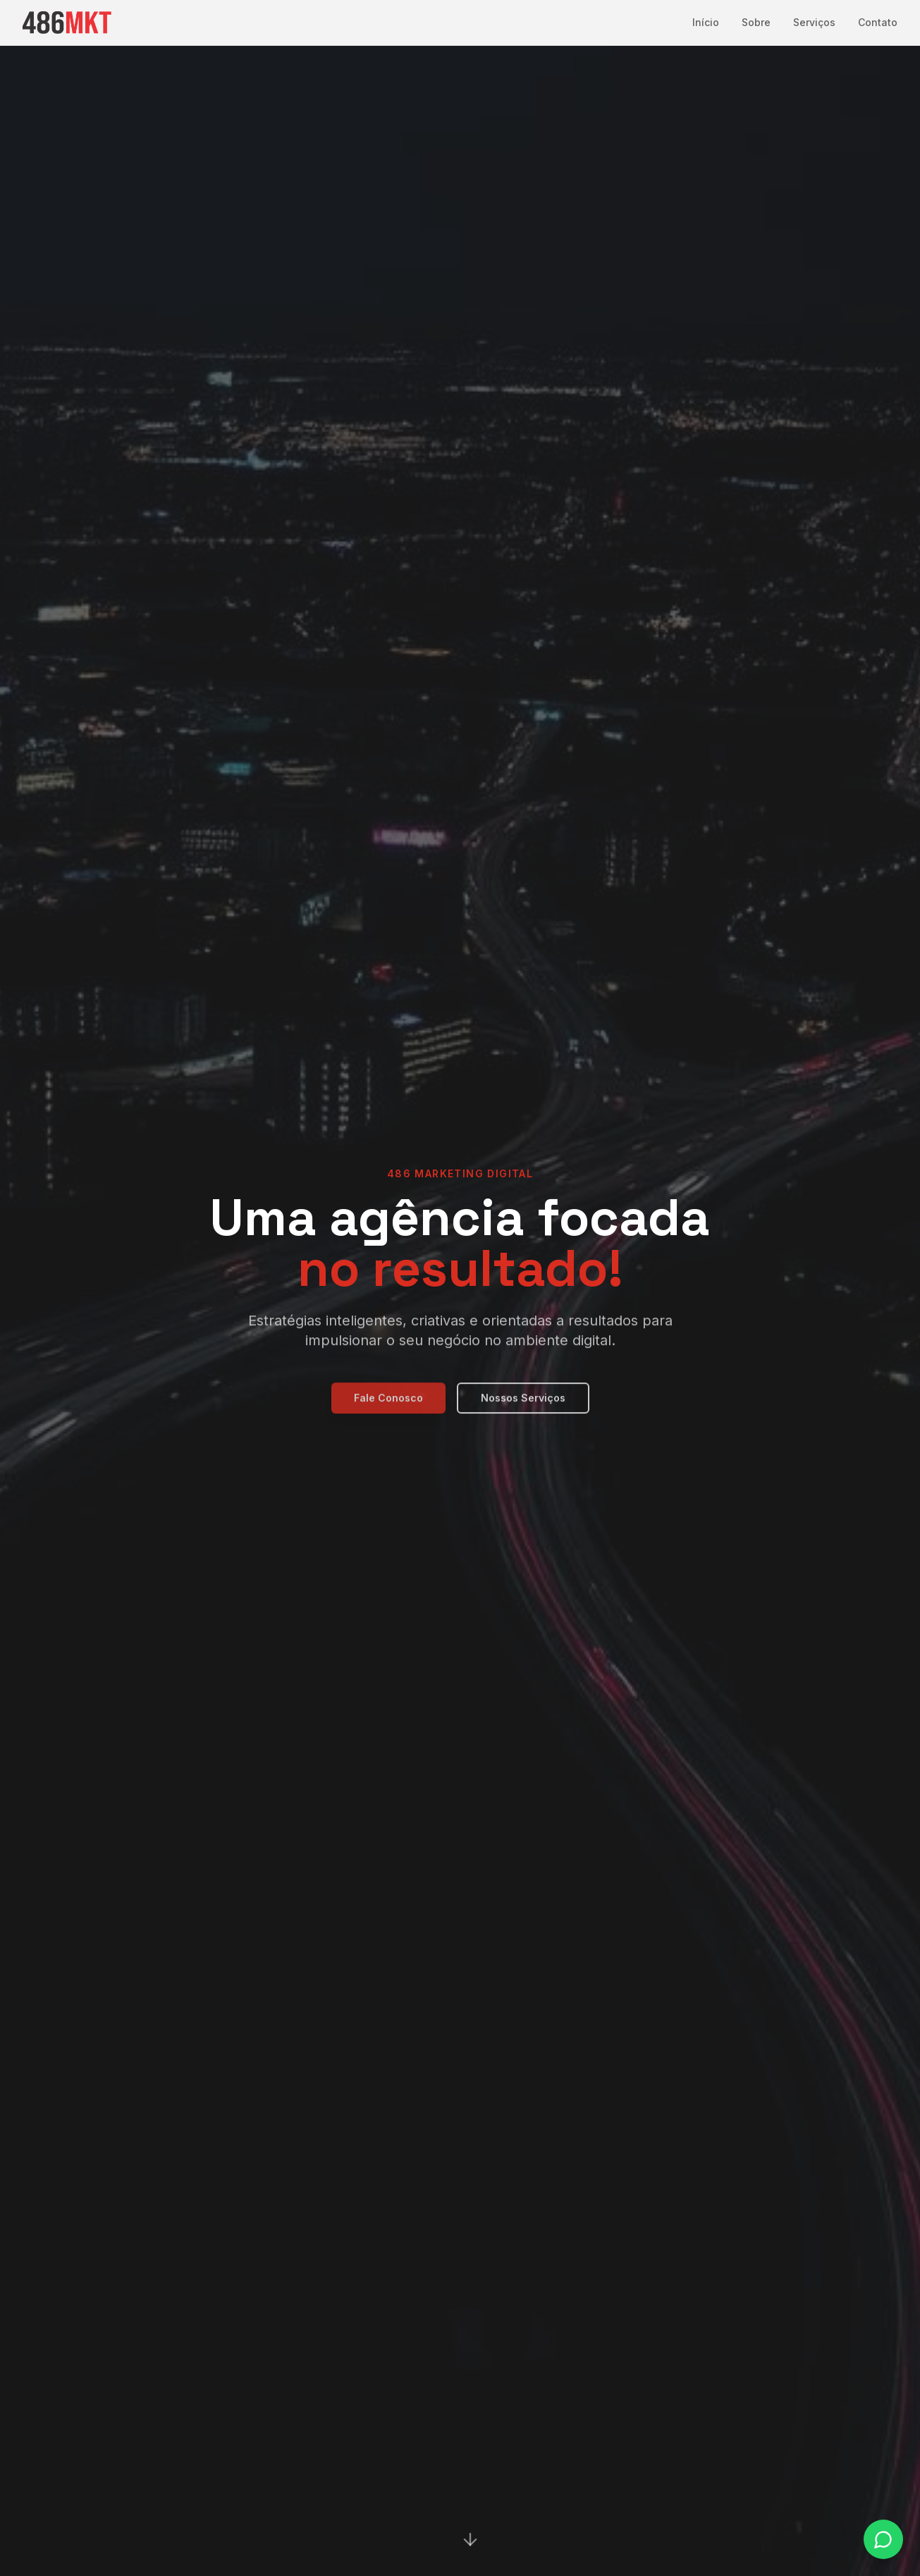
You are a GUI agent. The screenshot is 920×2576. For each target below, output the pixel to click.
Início (705, 22)
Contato (877, 22)
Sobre (756, 22)
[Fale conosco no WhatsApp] (883, 2539)
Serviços (814, 22)
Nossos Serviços (523, 1407)
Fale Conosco (388, 1407)
